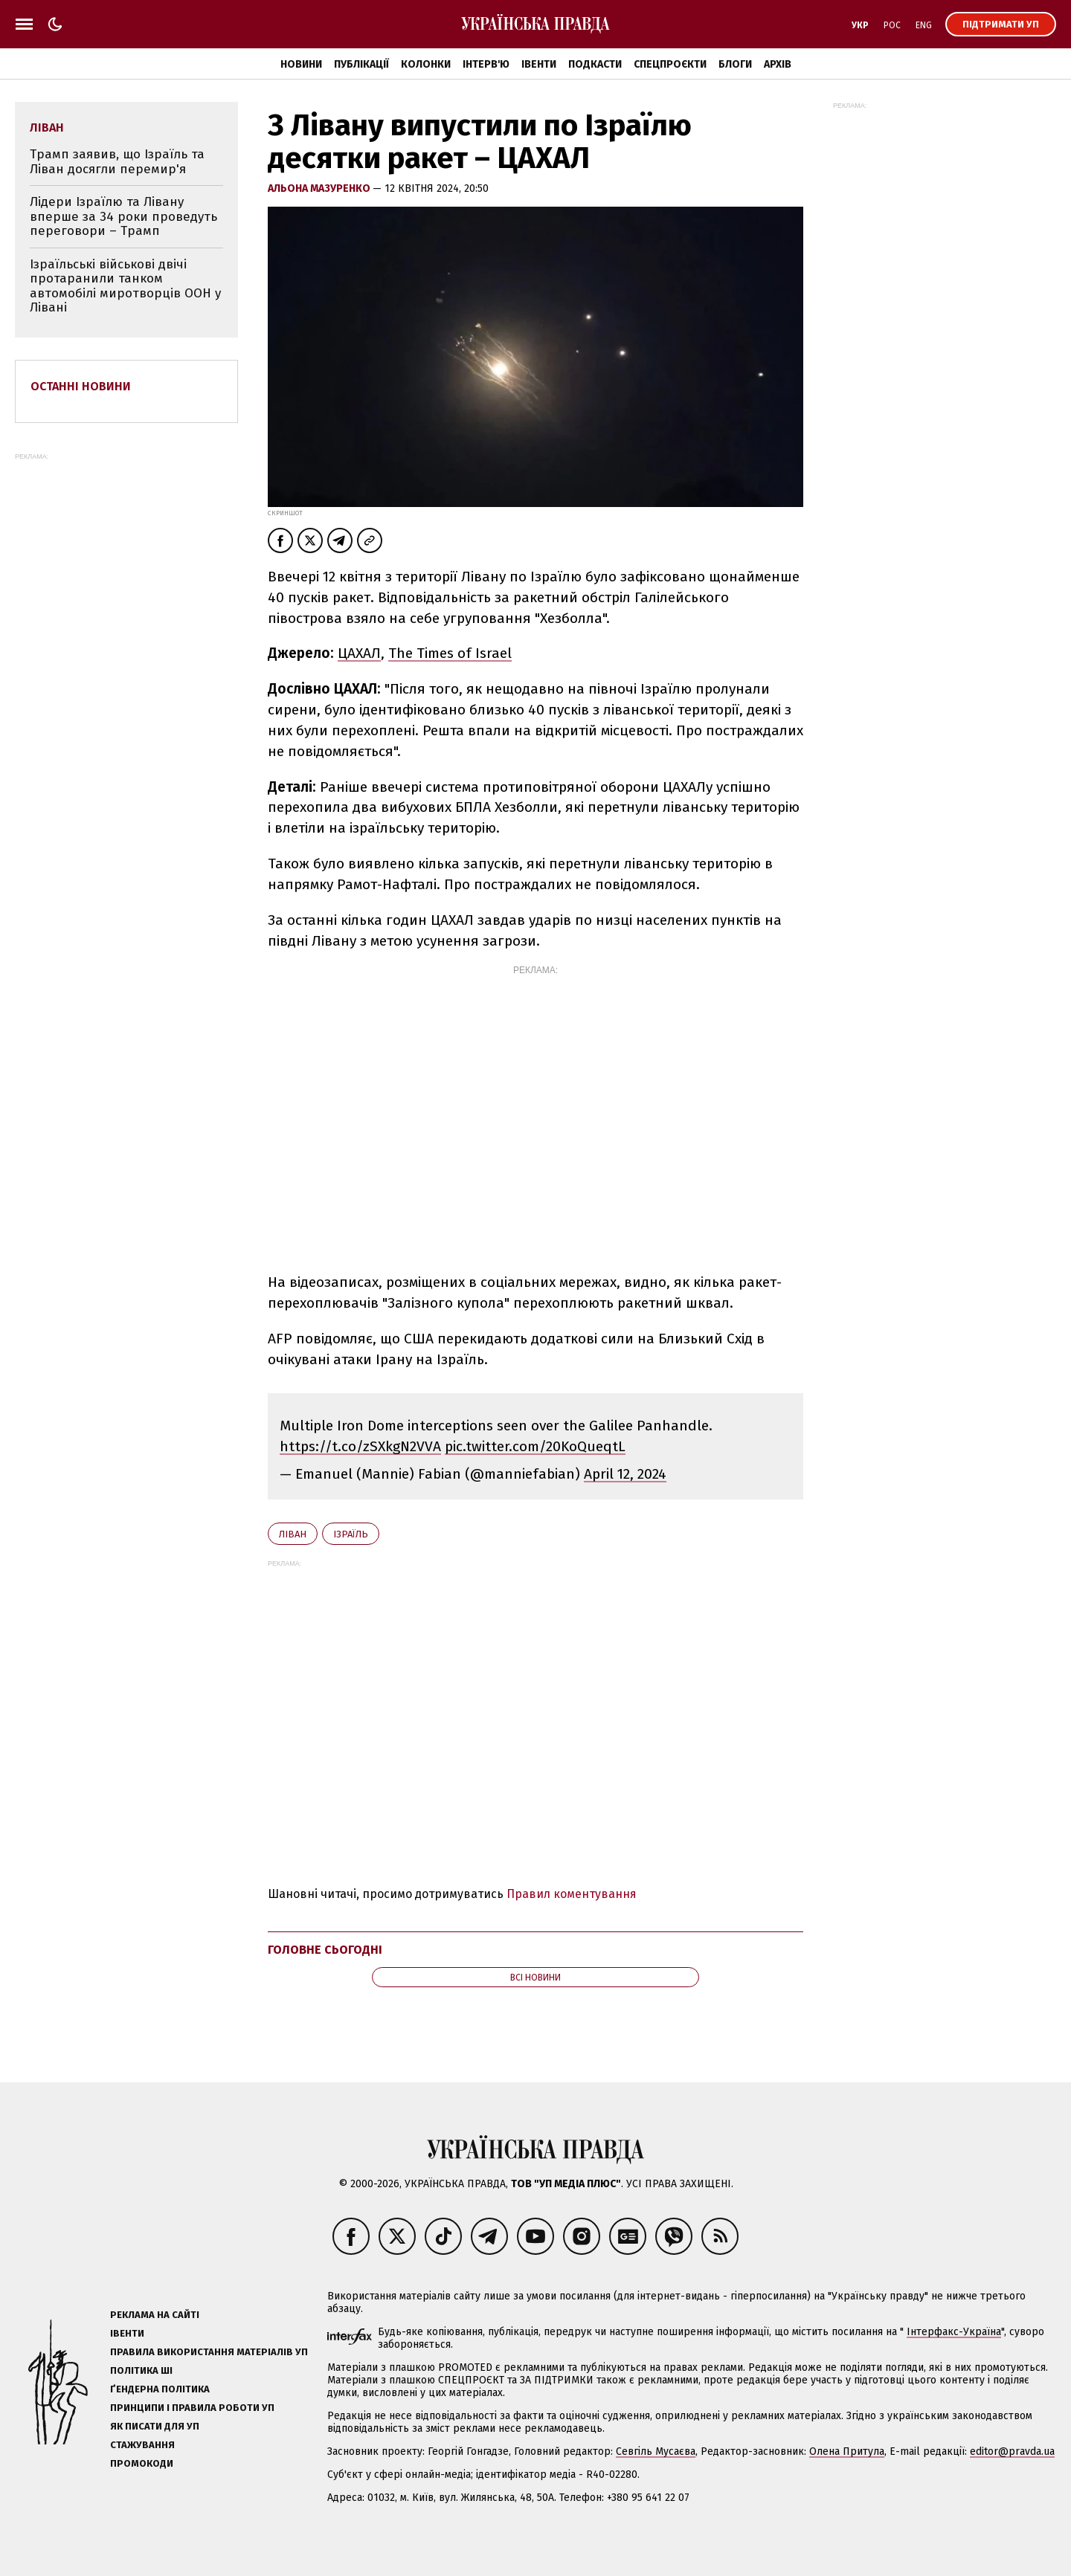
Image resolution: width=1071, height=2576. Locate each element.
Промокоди (141, 2463)
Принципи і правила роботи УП (192, 2407)
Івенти (538, 64)
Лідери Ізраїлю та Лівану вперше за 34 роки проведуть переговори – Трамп (123, 216)
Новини (301, 64)
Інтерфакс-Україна (954, 2331)
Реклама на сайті (154, 2314)
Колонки (426, 64)
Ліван (292, 1534)
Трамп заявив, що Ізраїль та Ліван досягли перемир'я (117, 161)
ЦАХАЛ (359, 653)
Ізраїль (350, 1534)
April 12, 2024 (625, 1473)
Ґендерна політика (160, 2389)
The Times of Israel (450, 653)
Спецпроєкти (670, 64)
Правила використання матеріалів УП (209, 2351)
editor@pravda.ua (1012, 2451)
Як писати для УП (154, 2426)
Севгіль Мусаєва (655, 2451)
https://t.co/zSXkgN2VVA (360, 1446)
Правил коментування (571, 1894)
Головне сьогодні (325, 1950)
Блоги (735, 64)
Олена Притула (846, 2451)
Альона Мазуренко (320, 188)
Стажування (142, 2444)
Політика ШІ (141, 2370)
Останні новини (80, 386)
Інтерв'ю (486, 64)
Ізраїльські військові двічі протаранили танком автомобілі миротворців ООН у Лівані (125, 286)
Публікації (361, 64)
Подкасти (595, 64)
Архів (777, 64)
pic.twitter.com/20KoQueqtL (535, 1446)
